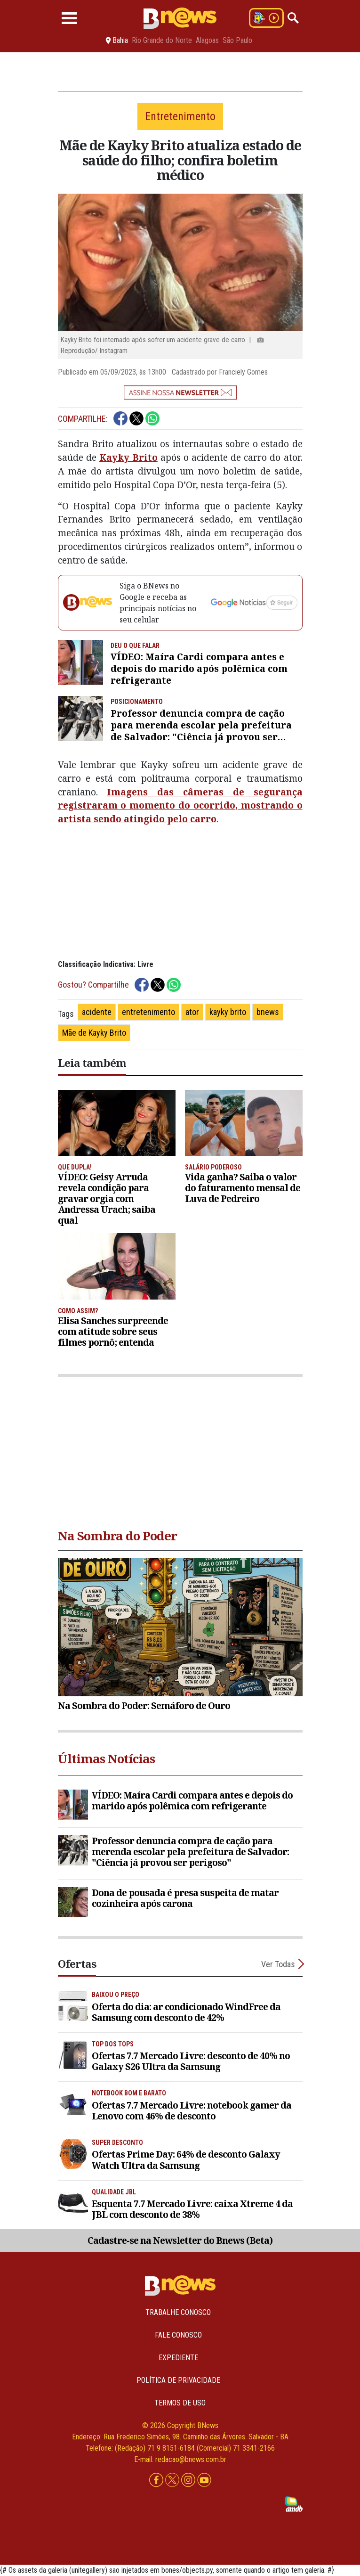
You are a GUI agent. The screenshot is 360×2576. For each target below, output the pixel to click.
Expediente (178, 2357)
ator (192, 1012)
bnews (267, 1012)
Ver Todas (278, 1964)
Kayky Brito (128, 457)
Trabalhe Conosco (178, 2312)
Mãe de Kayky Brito (94, 1033)
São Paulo (237, 40)
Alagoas (207, 40)
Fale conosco (178, 2335)
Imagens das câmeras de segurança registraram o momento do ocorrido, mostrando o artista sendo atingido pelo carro (180, 805)
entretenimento (148, 1012)
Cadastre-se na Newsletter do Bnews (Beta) (180, 2240)
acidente (97, 1012)
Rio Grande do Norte (162, 40)
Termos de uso (180, 2402)
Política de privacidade (178, 2380)
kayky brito (227, 1012)
